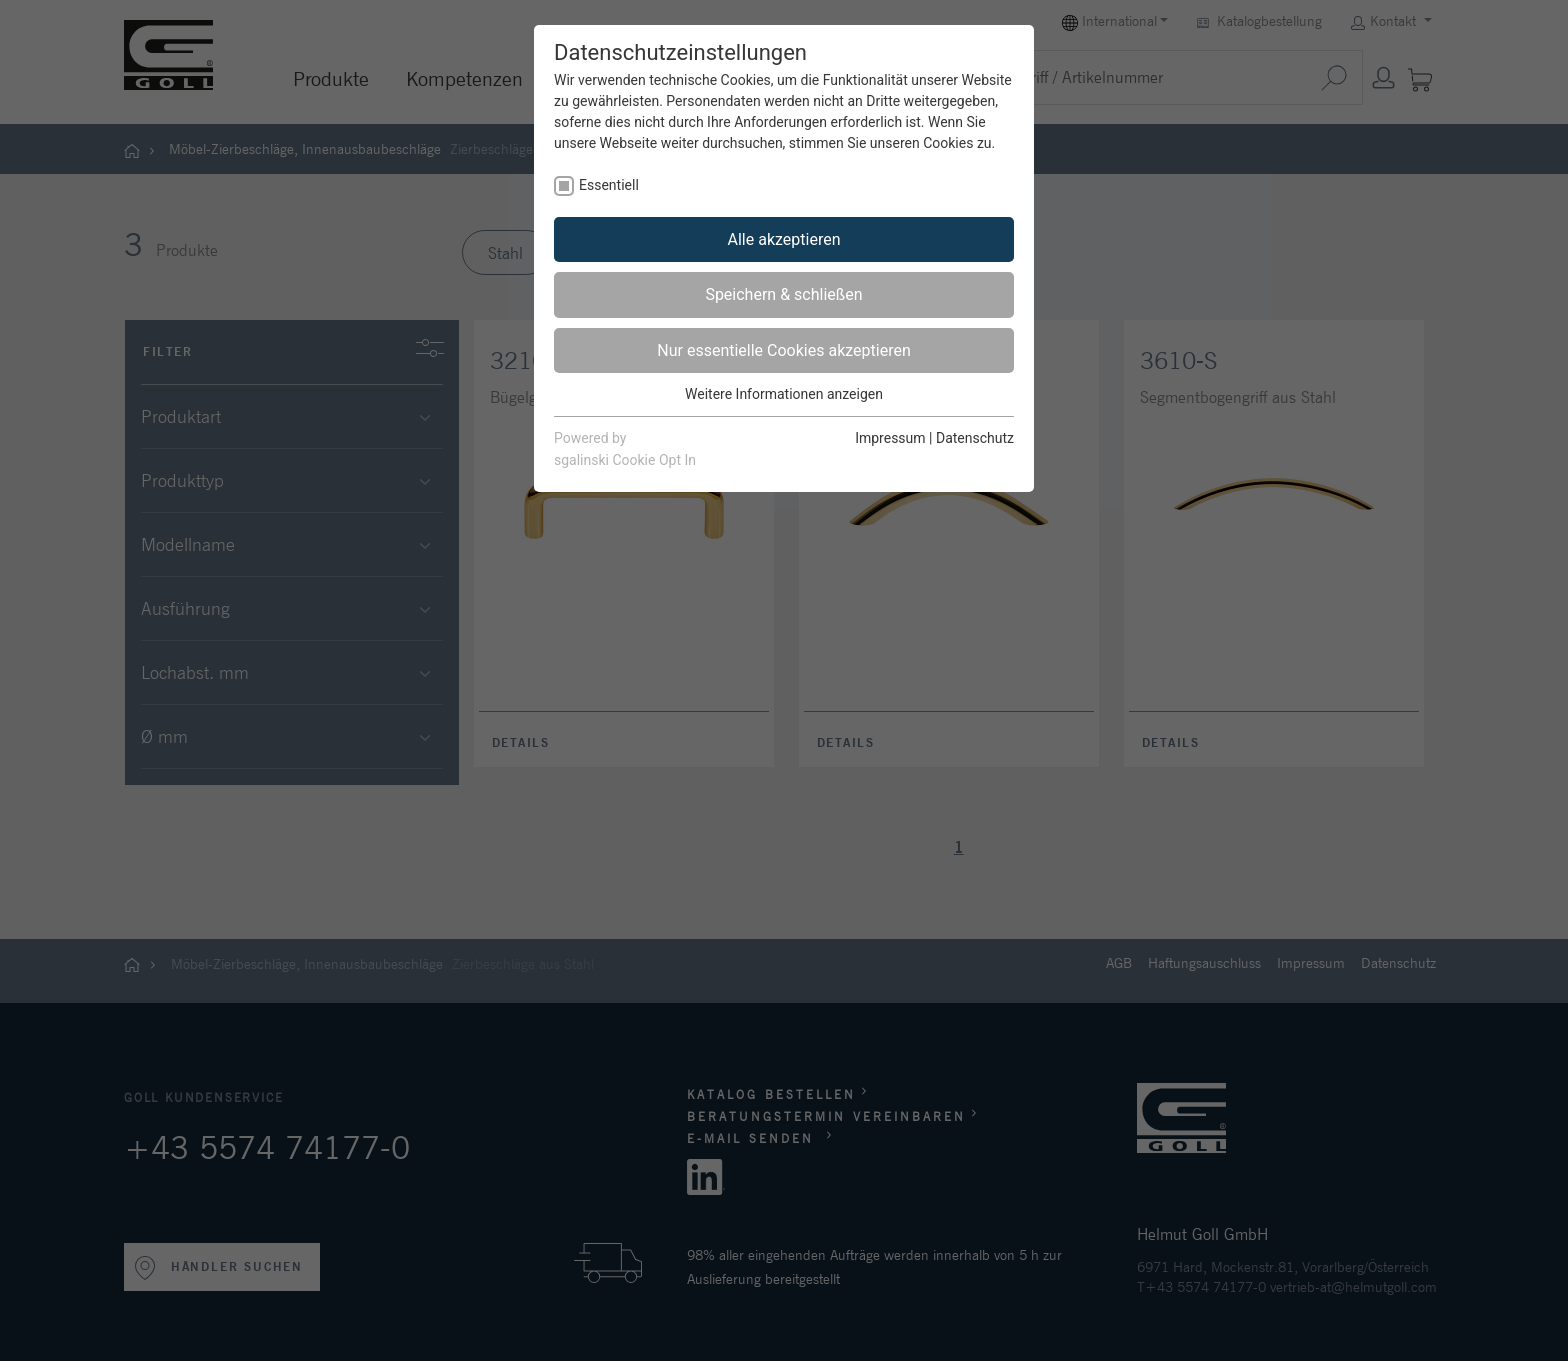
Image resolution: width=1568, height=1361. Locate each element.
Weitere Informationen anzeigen (784, 394)
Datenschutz (975, 438)
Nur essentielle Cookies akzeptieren (783, 350)
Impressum (890, 438)
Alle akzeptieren (784, 239)
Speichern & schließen (783, 294)
